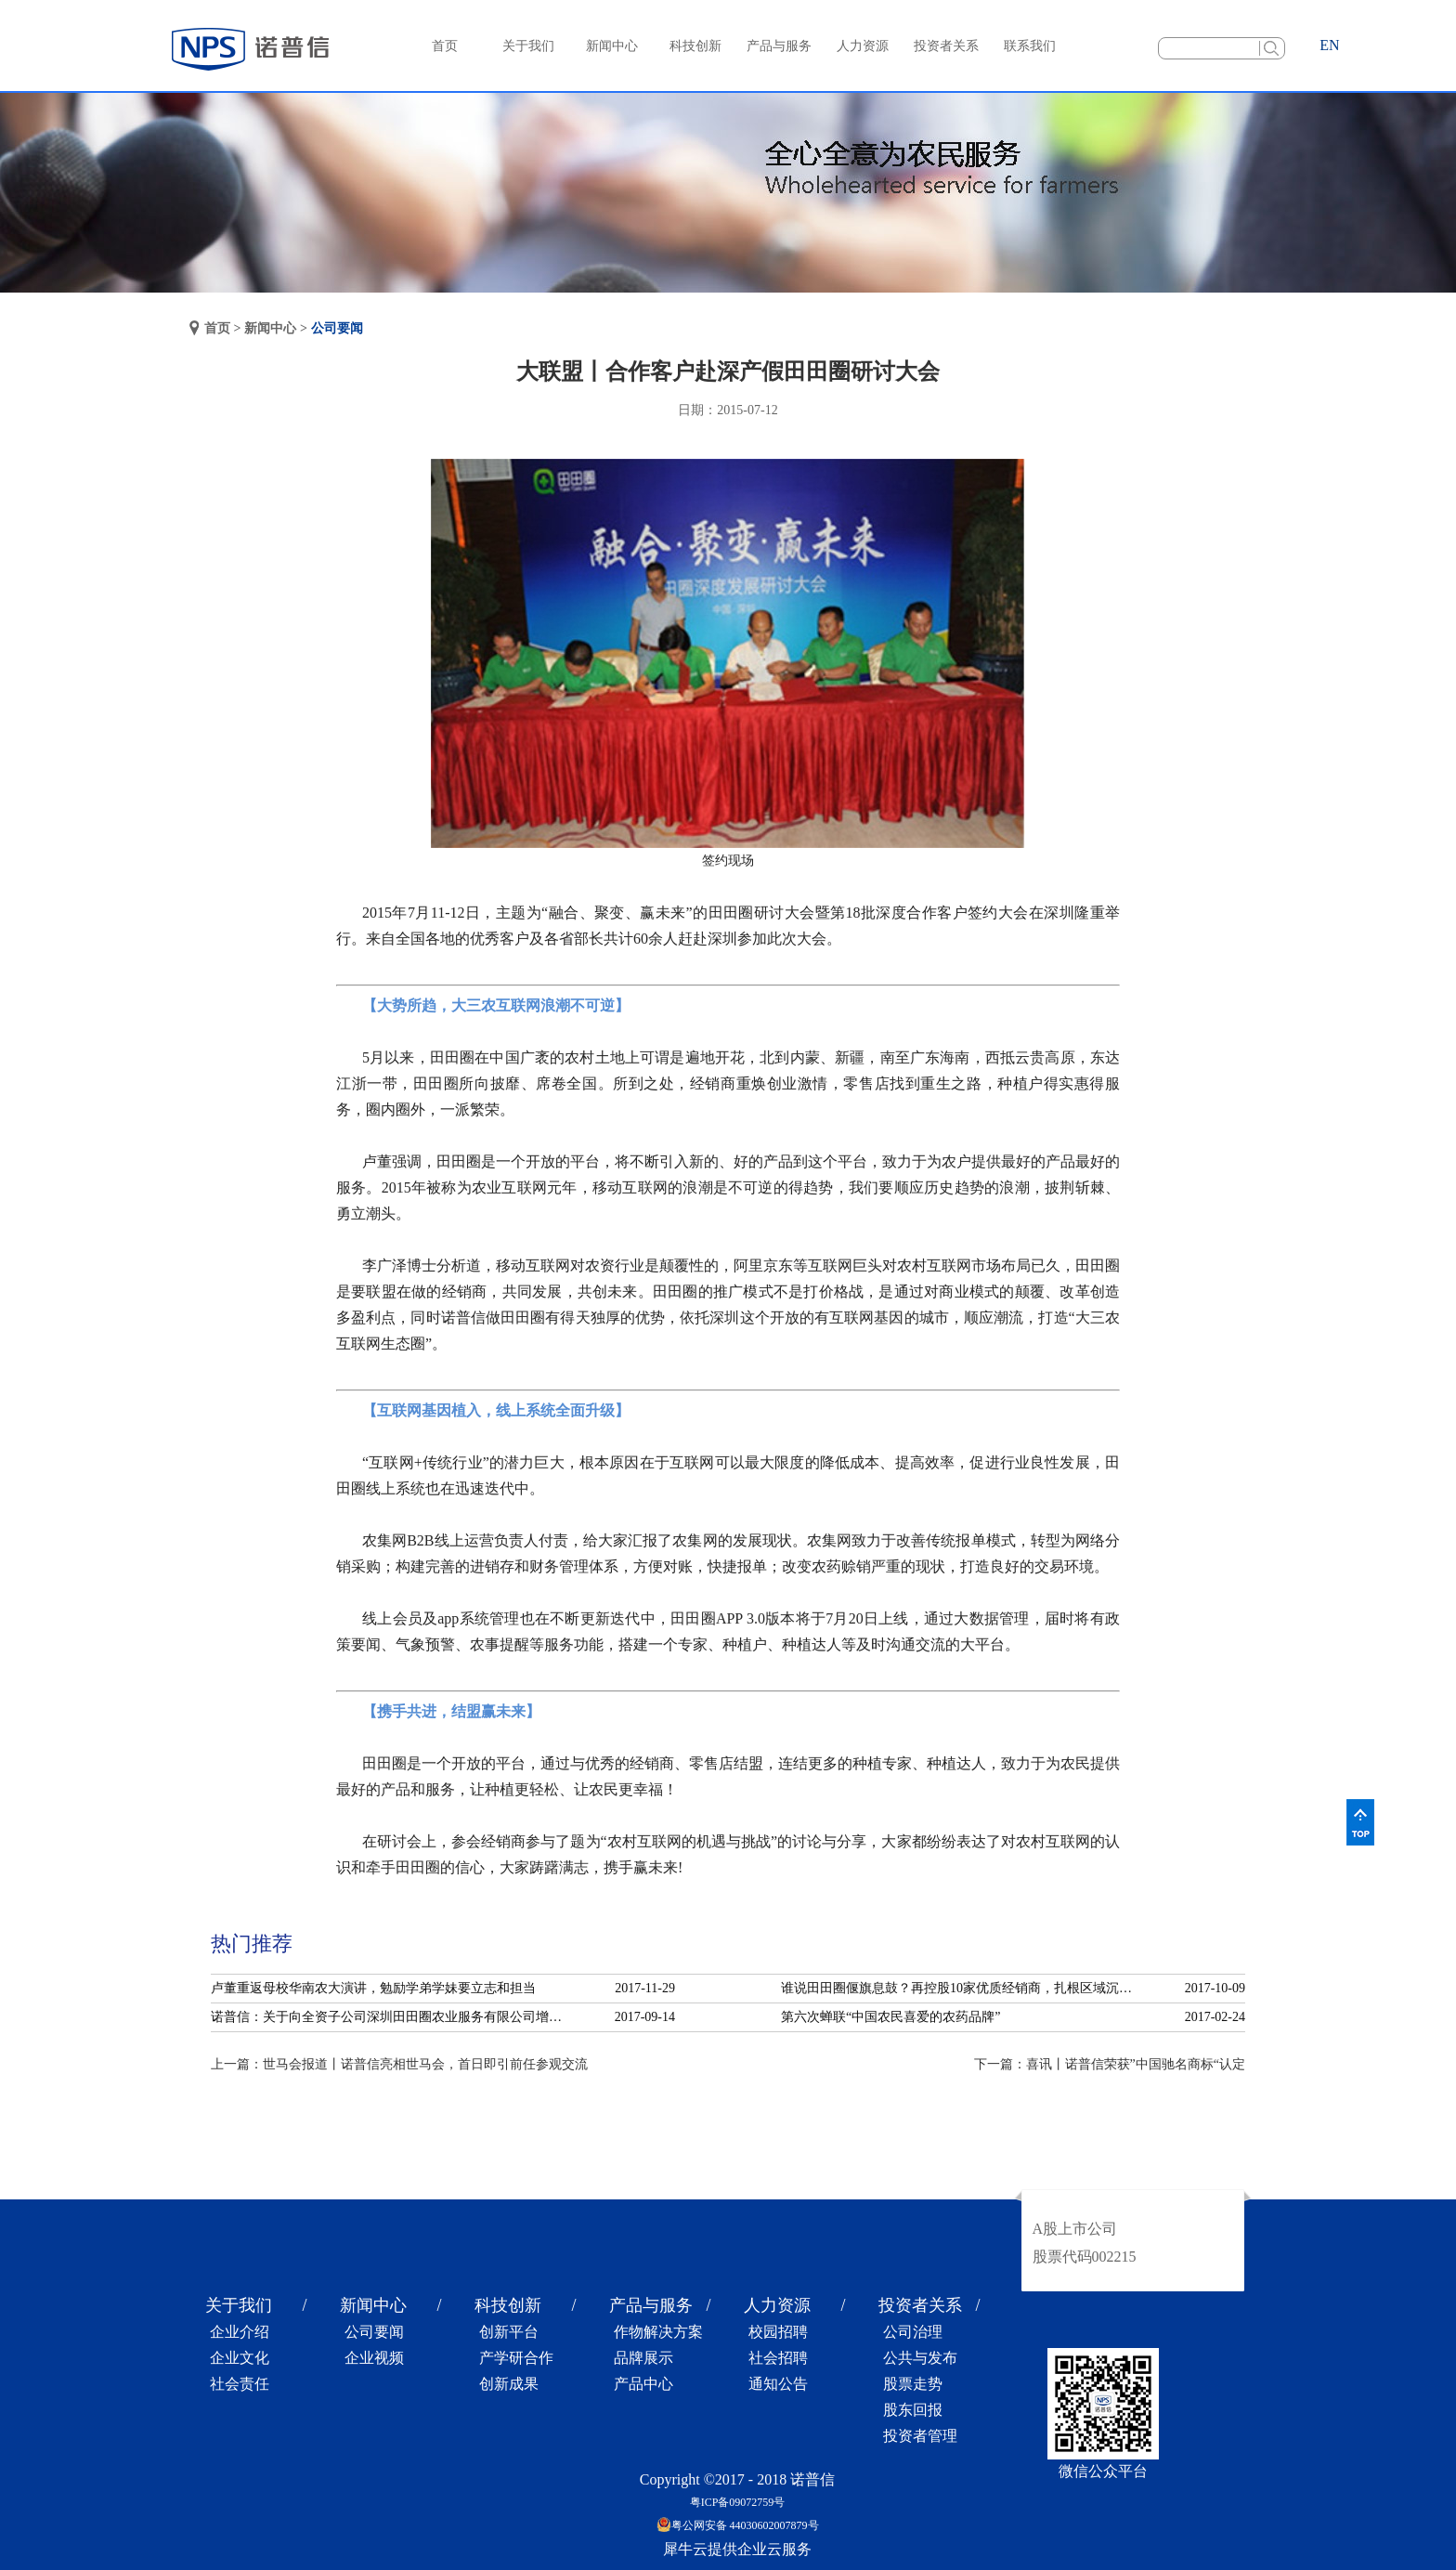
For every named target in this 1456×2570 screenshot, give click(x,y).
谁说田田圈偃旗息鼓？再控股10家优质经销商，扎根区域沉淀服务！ (962, 1988)
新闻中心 (270, 328)
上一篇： (399, 2064)
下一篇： (1109, 2064)
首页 (445, 46)
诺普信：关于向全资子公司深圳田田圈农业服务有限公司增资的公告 (392, 2017)
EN (1329, 45)
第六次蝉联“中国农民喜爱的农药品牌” (890, 2017)
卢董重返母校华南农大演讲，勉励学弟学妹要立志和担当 (373, 1988)
